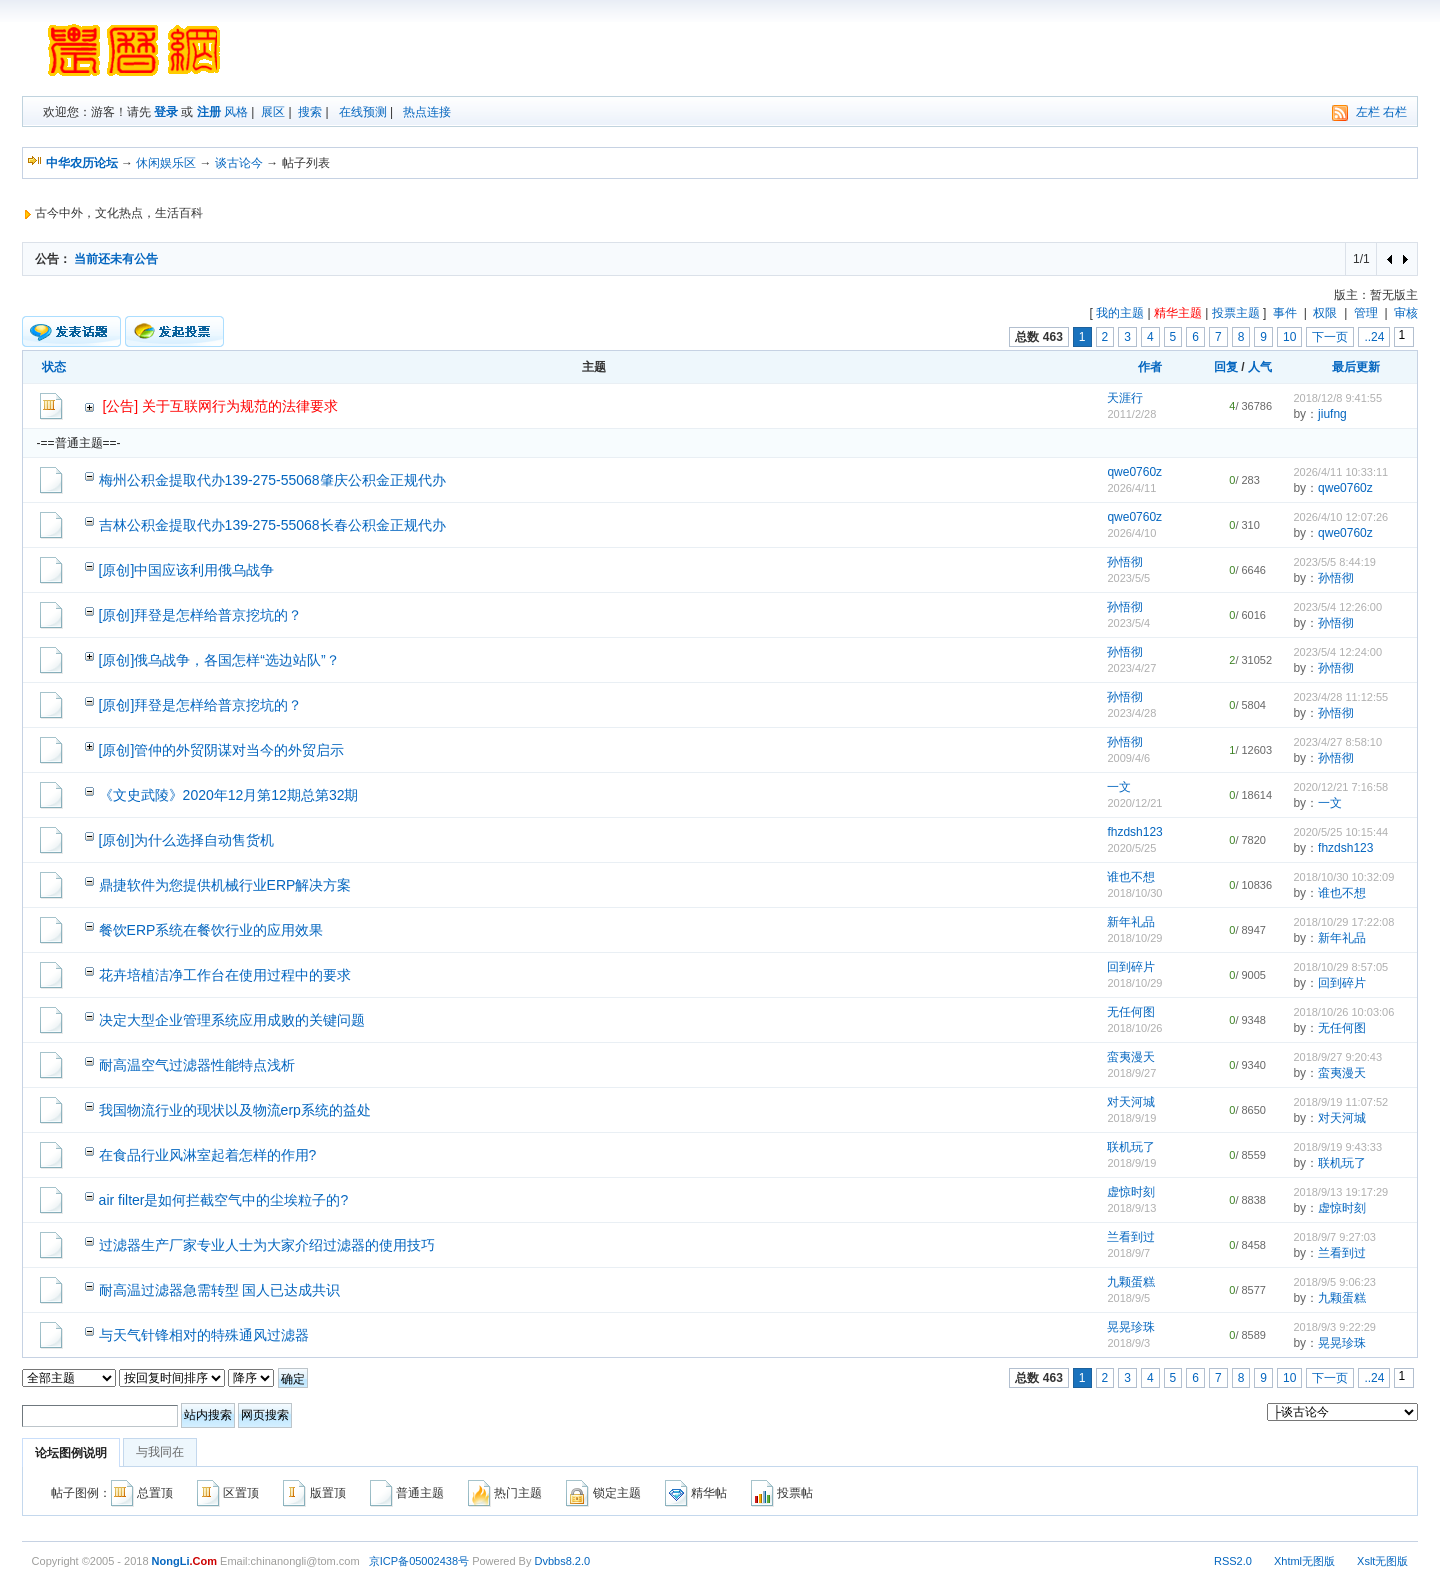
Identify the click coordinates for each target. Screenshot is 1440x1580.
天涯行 (1125, 398)
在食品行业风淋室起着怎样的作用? (208, 1155)
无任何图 (1131, 1012)
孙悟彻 (1125, 562)
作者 (1150, 367)
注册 (209, 112)
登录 (166, 112)
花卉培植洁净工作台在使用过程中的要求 (225, 975)
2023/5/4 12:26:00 (1337, 607)
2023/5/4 (1128, 623)
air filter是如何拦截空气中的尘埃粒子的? (224, 1200)
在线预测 (363, 112)
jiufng (1332, 414)
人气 (1260, 367)
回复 (1226, 367)
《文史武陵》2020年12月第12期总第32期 (229, 795)
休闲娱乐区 (166, 163)
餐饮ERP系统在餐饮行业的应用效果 (211, 930)
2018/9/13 (1131, 1208)
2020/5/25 (1131, 848)
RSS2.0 (1233, 1561)
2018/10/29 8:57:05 (1340, 967)
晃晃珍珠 (1131, 1327)
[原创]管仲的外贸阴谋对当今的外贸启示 (222, 750)
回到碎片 (1131, 967)
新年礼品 (1131, 922)
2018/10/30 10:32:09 (1343, 877)
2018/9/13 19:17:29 (1340, 1192)
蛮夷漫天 (1131, 1057)
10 (1289, 337)
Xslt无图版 (1382, 1561)
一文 (1119, 787)
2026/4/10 (1131, 533)
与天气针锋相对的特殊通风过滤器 (204, 1335)
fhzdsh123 (1134, 832)
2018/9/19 (1131, 1118)
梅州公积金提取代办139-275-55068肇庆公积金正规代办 (272, 480)
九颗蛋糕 (1131, 1282)
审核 (1406, 313)
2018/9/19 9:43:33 (1337, 1147)
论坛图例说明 (71, 1453)
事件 (1285, 313)
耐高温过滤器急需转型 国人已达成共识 (220, 1290)
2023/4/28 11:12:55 (1340, 697)
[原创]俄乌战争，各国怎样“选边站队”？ (219, 660)
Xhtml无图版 (1304, 1561)
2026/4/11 (1131, 488)
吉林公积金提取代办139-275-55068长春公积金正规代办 (272, 525)
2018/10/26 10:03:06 (1343, 1012)
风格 (236, 112)
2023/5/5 (1128, 578)
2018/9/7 (1128, 1253)
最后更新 (1356, 367)
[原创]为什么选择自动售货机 (187, 840)
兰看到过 (1131, 1237)
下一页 (1330, 337)
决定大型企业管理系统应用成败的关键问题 (232, 1020)
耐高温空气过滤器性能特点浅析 (197, 1065)
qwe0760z (1134, 472)
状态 (54, 367)
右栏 (1395, 112)
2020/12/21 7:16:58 (1340, 787)
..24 (1374, 337)
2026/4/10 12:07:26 (1340, 517)
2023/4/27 (1131, 668)
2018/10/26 (1134, 1028)
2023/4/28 (1131, 713)
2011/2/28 (1131, 414)
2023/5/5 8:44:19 (1334, 562)
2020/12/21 (1134, 803)
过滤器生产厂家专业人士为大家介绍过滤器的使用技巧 (267, 1245)
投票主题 (1236, 313)
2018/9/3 (1128, 1343)
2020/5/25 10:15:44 (1340, 832)
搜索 (310, 112)
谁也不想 (1131, 877)
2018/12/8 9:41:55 (1337, 398)
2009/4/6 (1128, 758)
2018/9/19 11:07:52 (1340, 1102)
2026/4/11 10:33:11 (1340, 472)
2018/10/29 (1134, 938)
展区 (273, 112)
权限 (1325, 313)
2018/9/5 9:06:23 (1334, 1282)
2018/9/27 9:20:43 (1337, 1057)
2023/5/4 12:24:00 (1337, 652)
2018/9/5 (1128, 1298)
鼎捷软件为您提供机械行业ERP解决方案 (225, 885)
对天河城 (1131, 1102)
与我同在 (160, 1452)
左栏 (1368, 112)
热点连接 (427, 112)
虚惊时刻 (1131, 1192)
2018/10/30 (1134, 893)
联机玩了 (1131, 1147)
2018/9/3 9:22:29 (1334, 1327)
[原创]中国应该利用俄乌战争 (187, 570)
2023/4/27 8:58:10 (1337, 742)
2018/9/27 (1131, 1073)
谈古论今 (239, 163)
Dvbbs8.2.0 (563, 1561)
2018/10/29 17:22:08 (1343, 922)
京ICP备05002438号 (419, 1561)
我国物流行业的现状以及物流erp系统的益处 (235, 1110)
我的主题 (1120, 313)
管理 (1366, 313)
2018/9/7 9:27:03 (1334, 1237)
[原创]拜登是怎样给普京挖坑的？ (201, 615)
